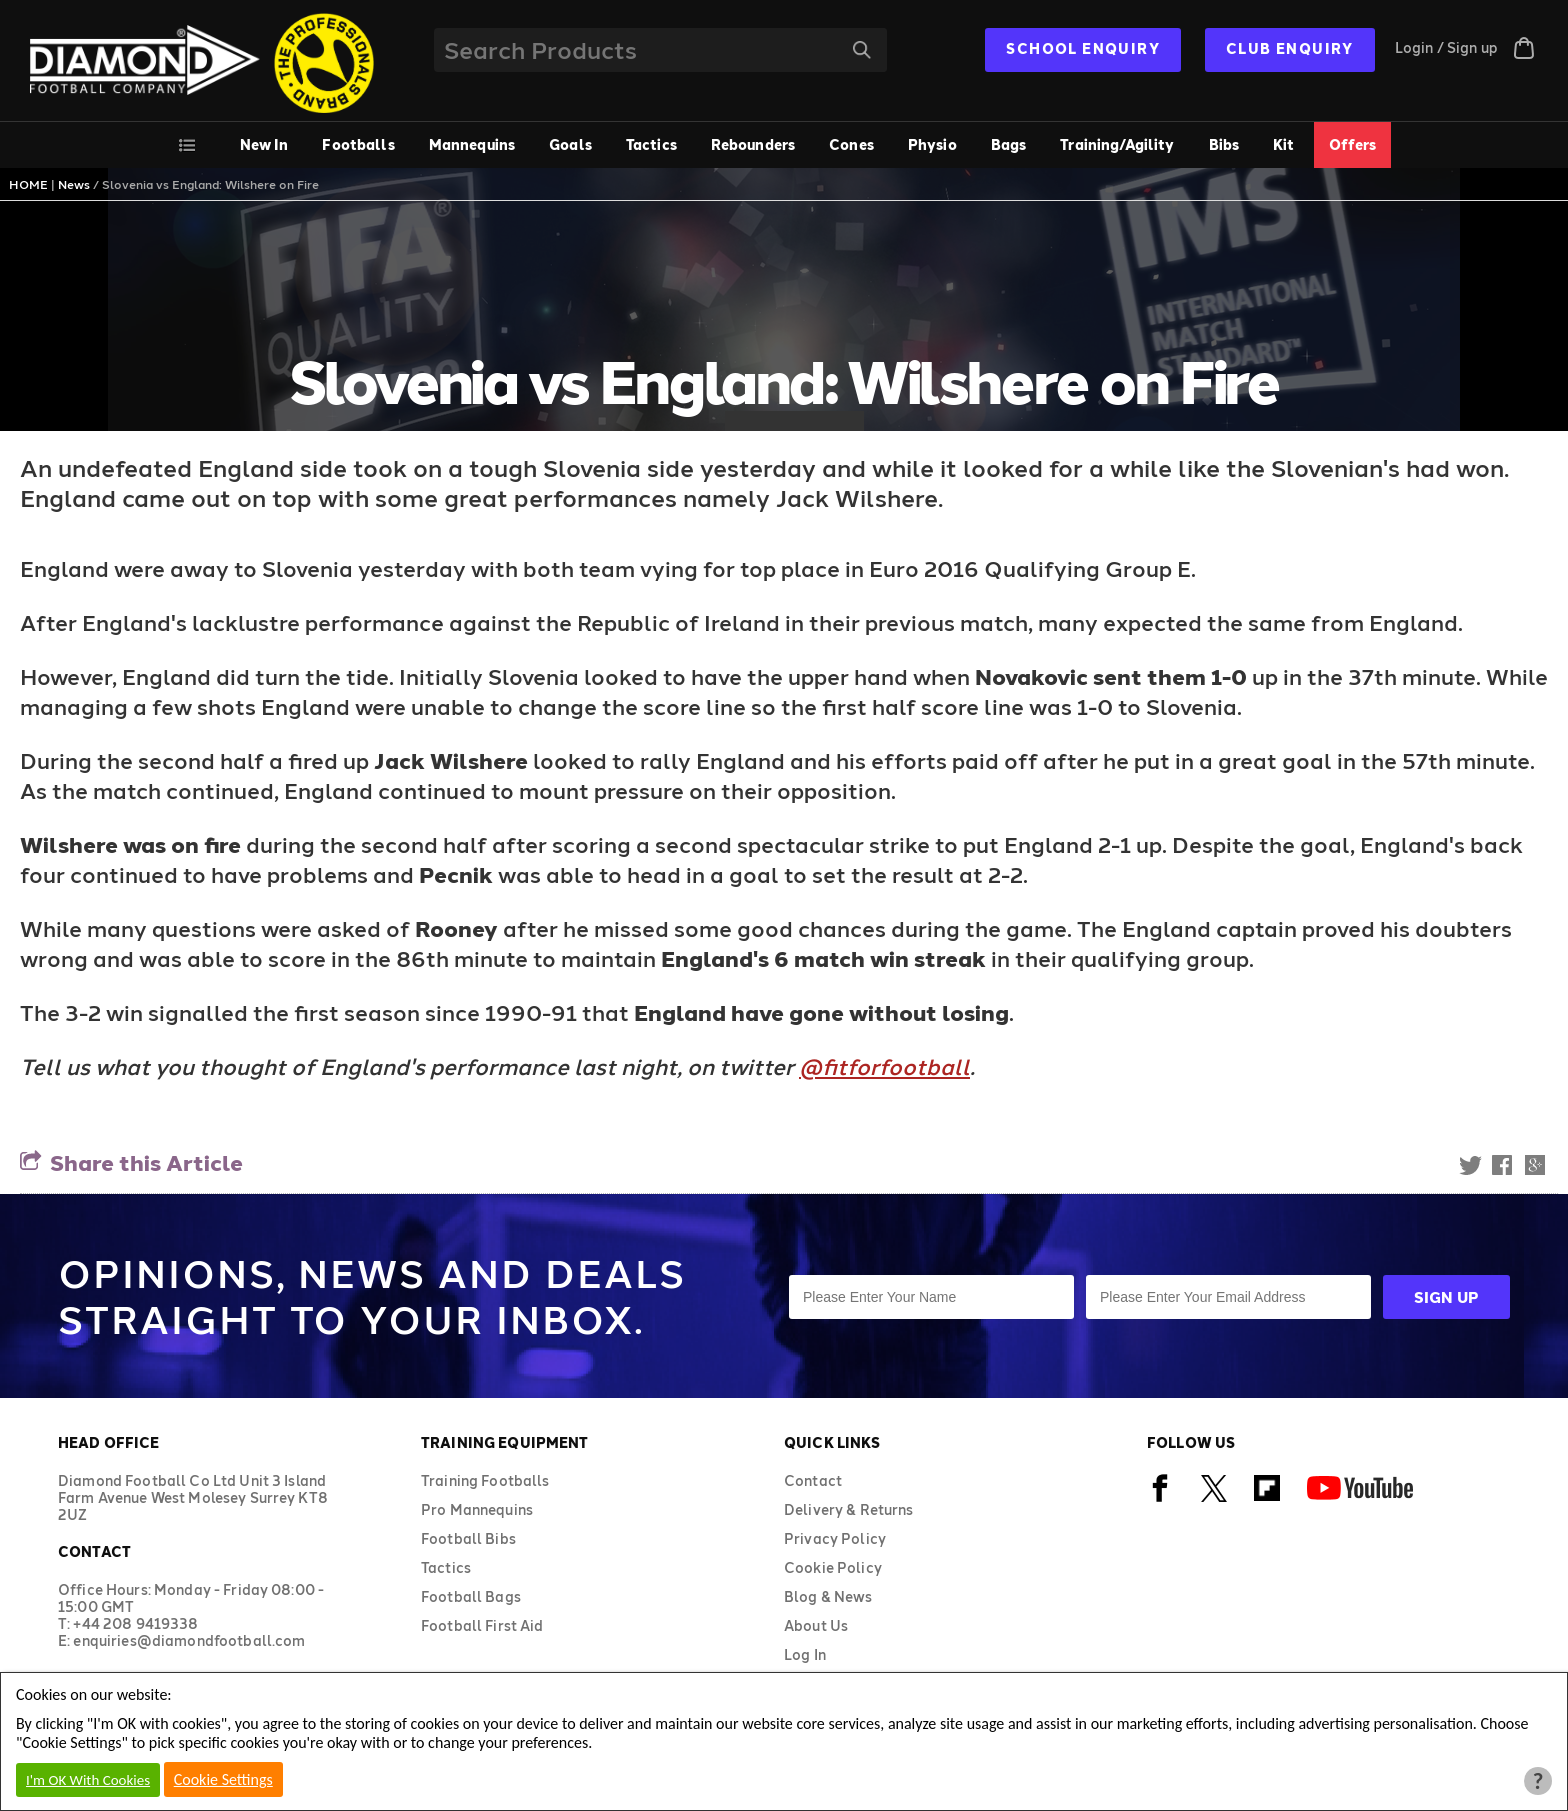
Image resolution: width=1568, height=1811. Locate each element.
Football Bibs (468, 1538)
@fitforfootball (884, 1066)
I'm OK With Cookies (88, 1780)
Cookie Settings (223, 1779)
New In (264, 144)
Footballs (358, 144)
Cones (851, 144)
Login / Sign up (1446, 47)
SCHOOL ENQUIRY (1083, 48)
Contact (813, 1480)
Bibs (1224, 144)
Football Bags (471, 1596)
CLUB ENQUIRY (1290, 48)
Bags (1009, 144)
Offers (1353, 144)
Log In (805, 1654)
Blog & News (828, 1596)
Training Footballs (485, 1480)
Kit (1283, 144)
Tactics (651, 144)
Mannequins (472, 144)
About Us (816, 1625)
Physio (932, 144)
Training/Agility (1117, 144)
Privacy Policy (835, 1538)
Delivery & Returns (849, 1509)
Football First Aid (482, 1625)
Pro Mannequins (477, 1509)
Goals (570, 144)
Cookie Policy (833, 1567)
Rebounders (753, 144)
